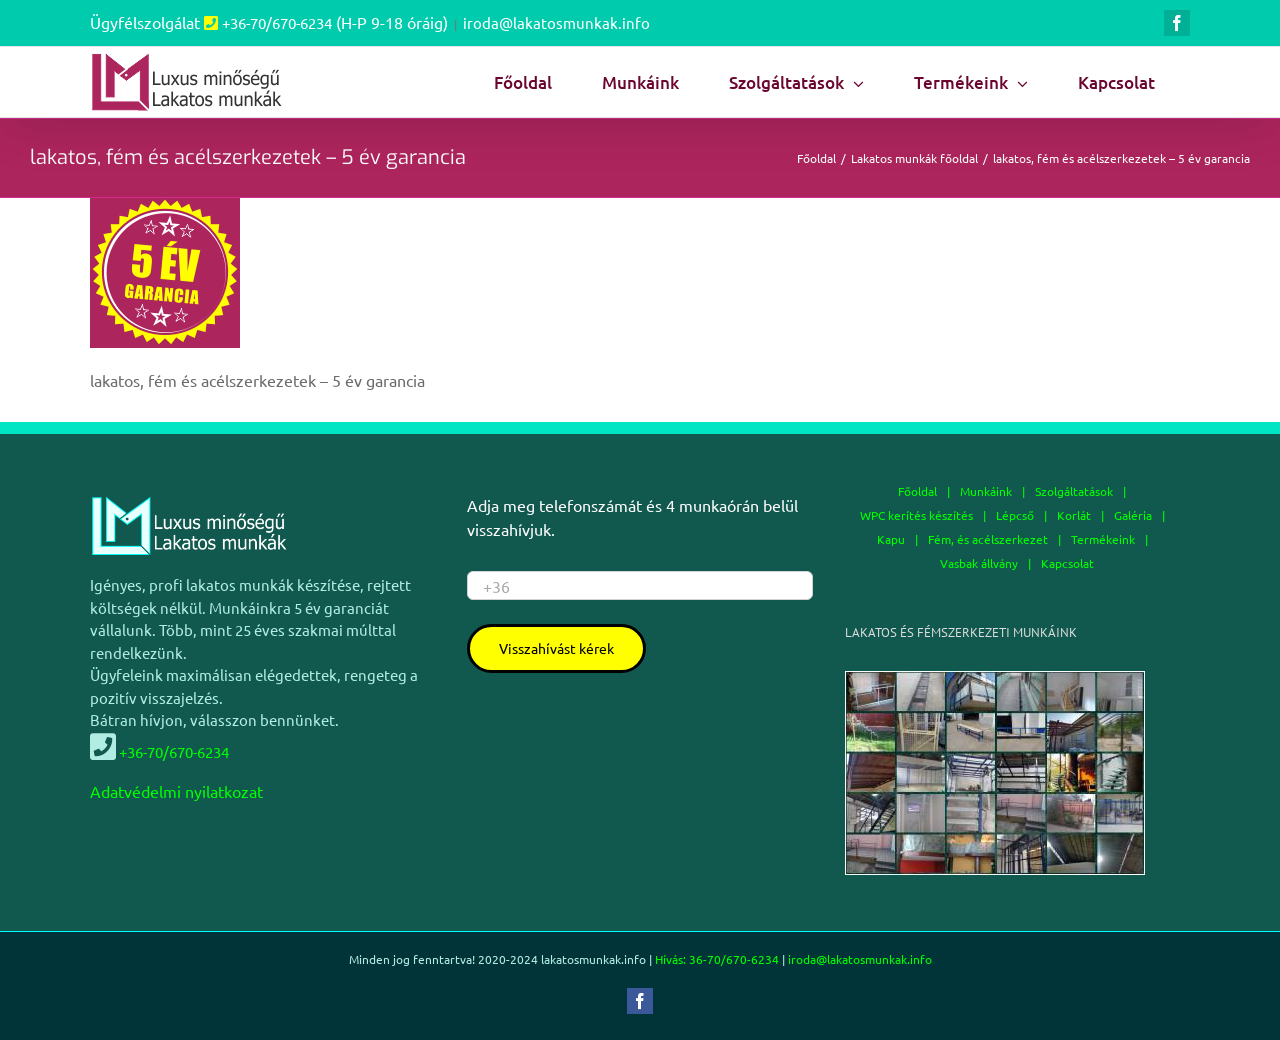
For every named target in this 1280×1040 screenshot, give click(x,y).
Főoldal (917, 491)
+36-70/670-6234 (277, 22)
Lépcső (1015, 515)
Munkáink (986, 491)
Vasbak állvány (979, 563)
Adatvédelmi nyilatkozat (176, 791)
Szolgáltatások (1074, 491)
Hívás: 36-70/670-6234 (717, 959)
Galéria (1133, 515)
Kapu (891, 539)
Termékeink (1103, 539)
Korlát (1074, 515)
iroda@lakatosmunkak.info (556, 22)
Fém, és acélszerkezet (988, 539)
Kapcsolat (1067, 563)
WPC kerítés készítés (916, 515)
